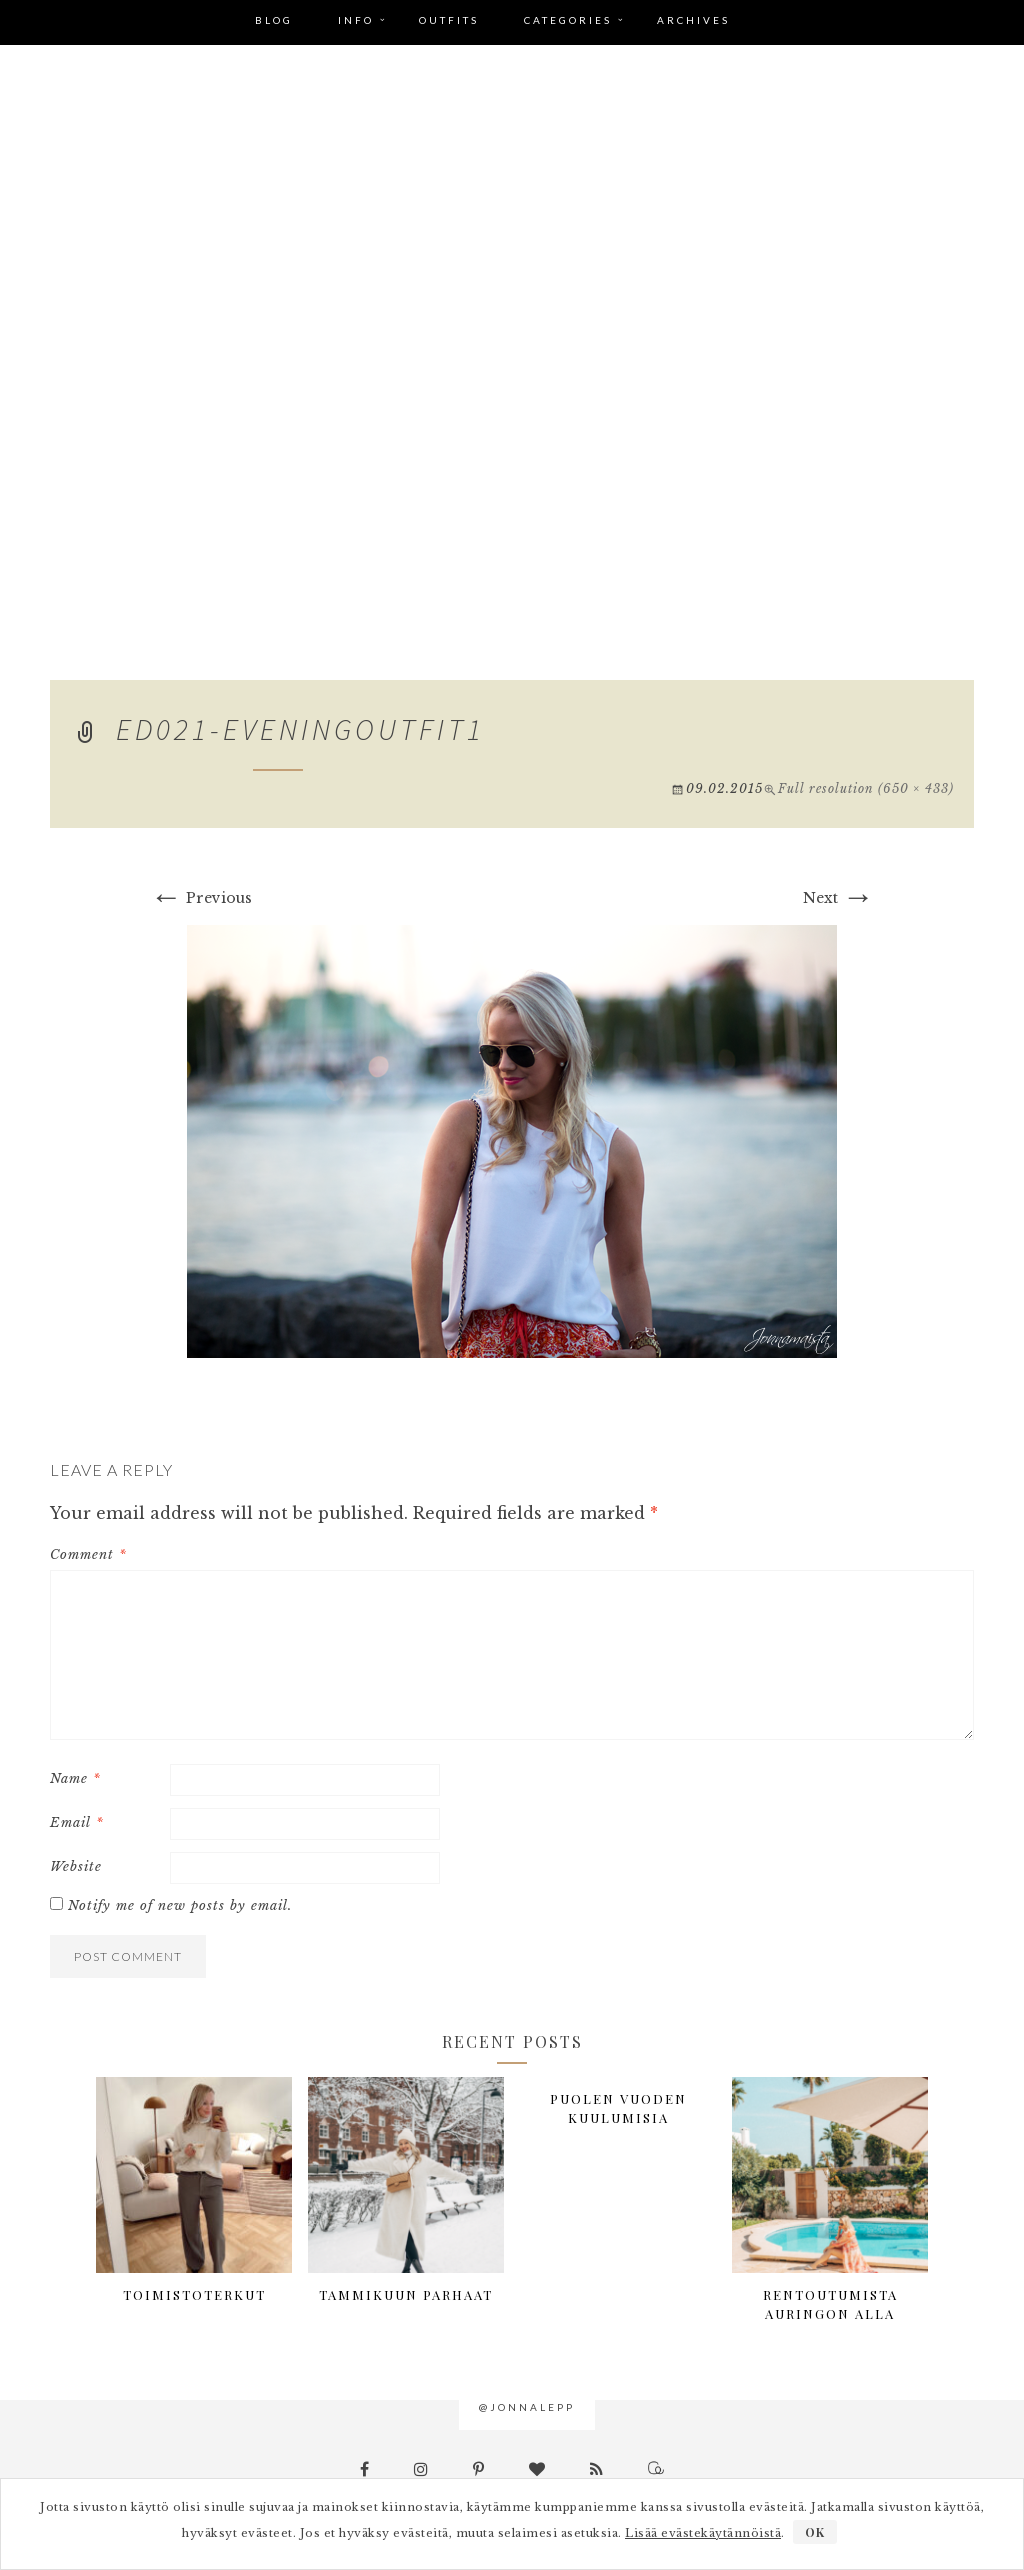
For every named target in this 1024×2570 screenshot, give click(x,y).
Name (75, 1778)
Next (838, 898)
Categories (568, 20)
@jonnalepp (527, 2407)
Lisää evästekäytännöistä (703, 2533)
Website (76, 1866)
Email (77, 1822)
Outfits (449, 20)
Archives (693, 20)
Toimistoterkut (194, 2294)
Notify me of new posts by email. (180, 1905)
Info (356, 20)
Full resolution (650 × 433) (866, 788)
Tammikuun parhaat (406, 2294)
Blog (274, 20)
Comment (88, 1554)
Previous (201, 898)
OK (815, 2532)
